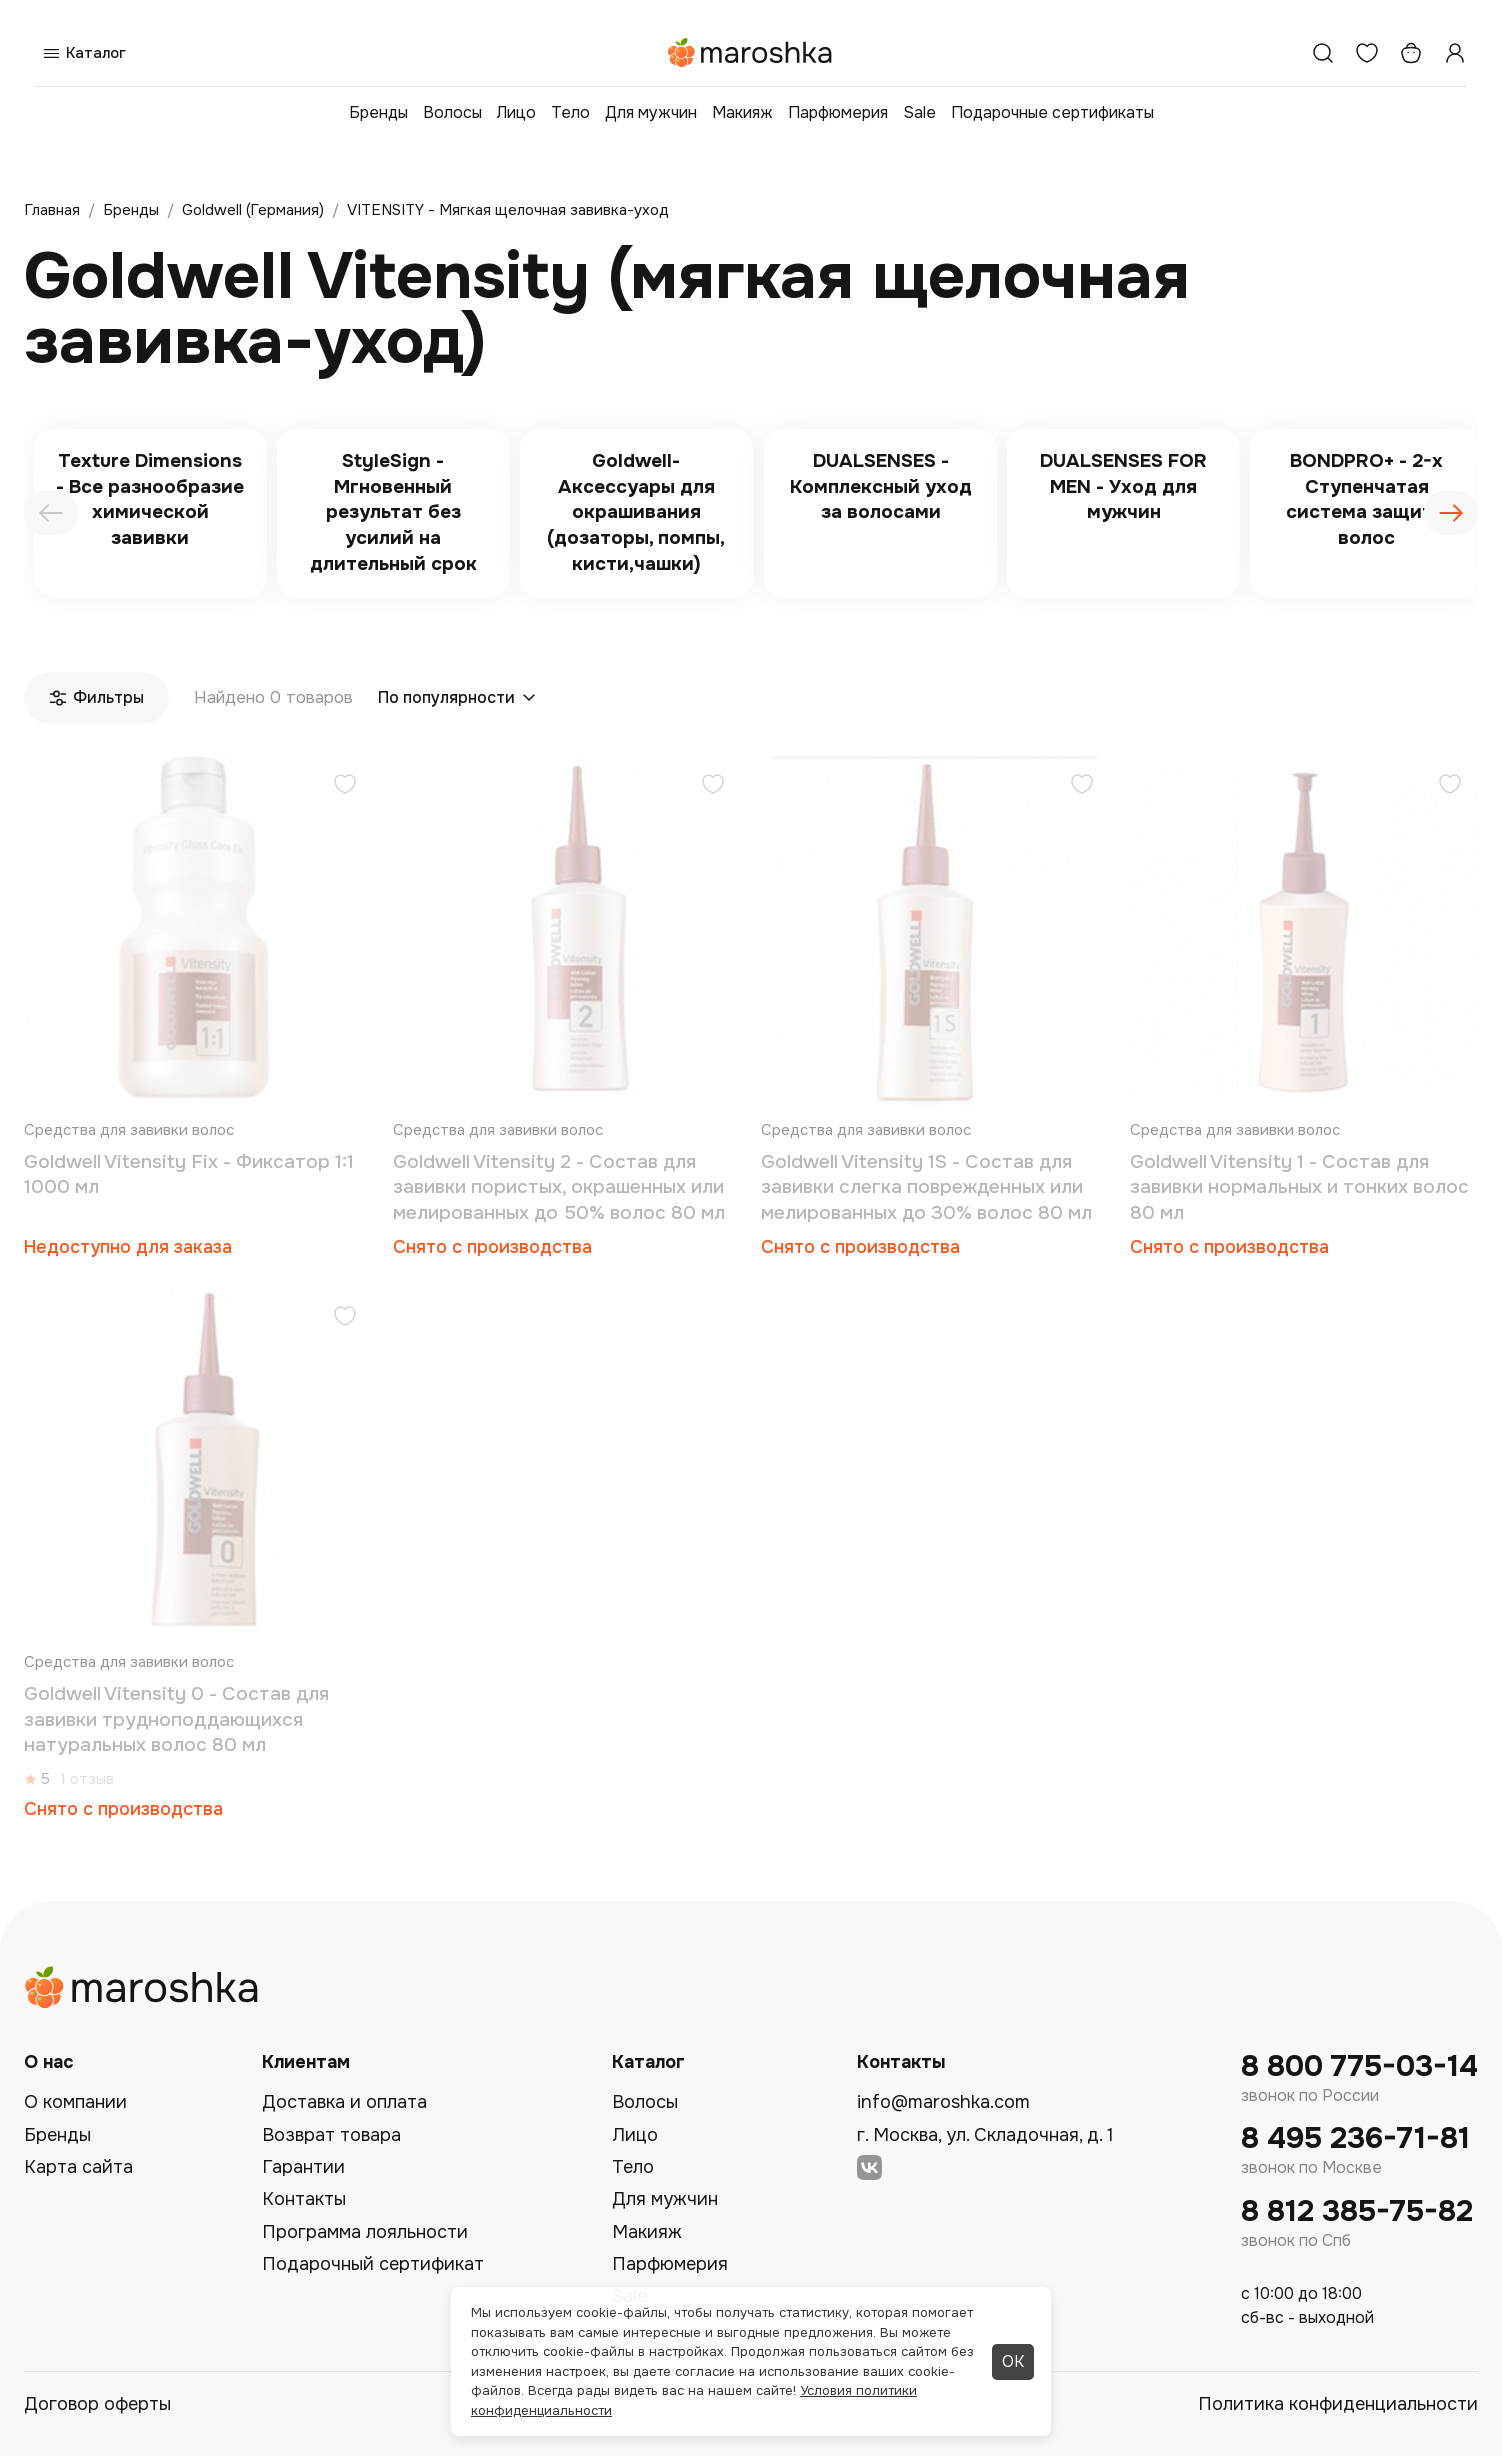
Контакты (304, 2199)
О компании (75, 2102)
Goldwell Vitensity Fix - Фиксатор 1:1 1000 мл (189, 1175)
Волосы (452, 112)
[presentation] (51, 513)
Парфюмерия (838, 112)
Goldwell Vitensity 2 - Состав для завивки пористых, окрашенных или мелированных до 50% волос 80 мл (559, 1187)
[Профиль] (1455, 53)
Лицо (516, 112)
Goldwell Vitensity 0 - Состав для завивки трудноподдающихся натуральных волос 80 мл (176, 1719)
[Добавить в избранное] (345, 786)
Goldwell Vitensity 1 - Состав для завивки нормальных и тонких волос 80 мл (1299, 1187)
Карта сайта (78, 2167)
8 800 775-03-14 (1359, 2066)
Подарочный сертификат (373, 2264)
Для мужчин (651, 112)
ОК (1013, 2361)
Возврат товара (331, 2135)
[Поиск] (1323, 53)
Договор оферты (97, 2404)
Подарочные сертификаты (1052, 112)
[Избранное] (1367, 53)
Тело (570, 112)
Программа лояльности (365, 2232)
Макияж (742, 112)
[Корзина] (1411, 53)
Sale (919, 112)
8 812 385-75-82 (1357, 2211)
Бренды (378, 112)
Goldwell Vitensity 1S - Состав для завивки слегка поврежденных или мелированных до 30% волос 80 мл (926, 1187)
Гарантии (303, 2167)
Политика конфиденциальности (1338, 2404)
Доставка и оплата (344, 2102)
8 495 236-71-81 (1355, 2138)
